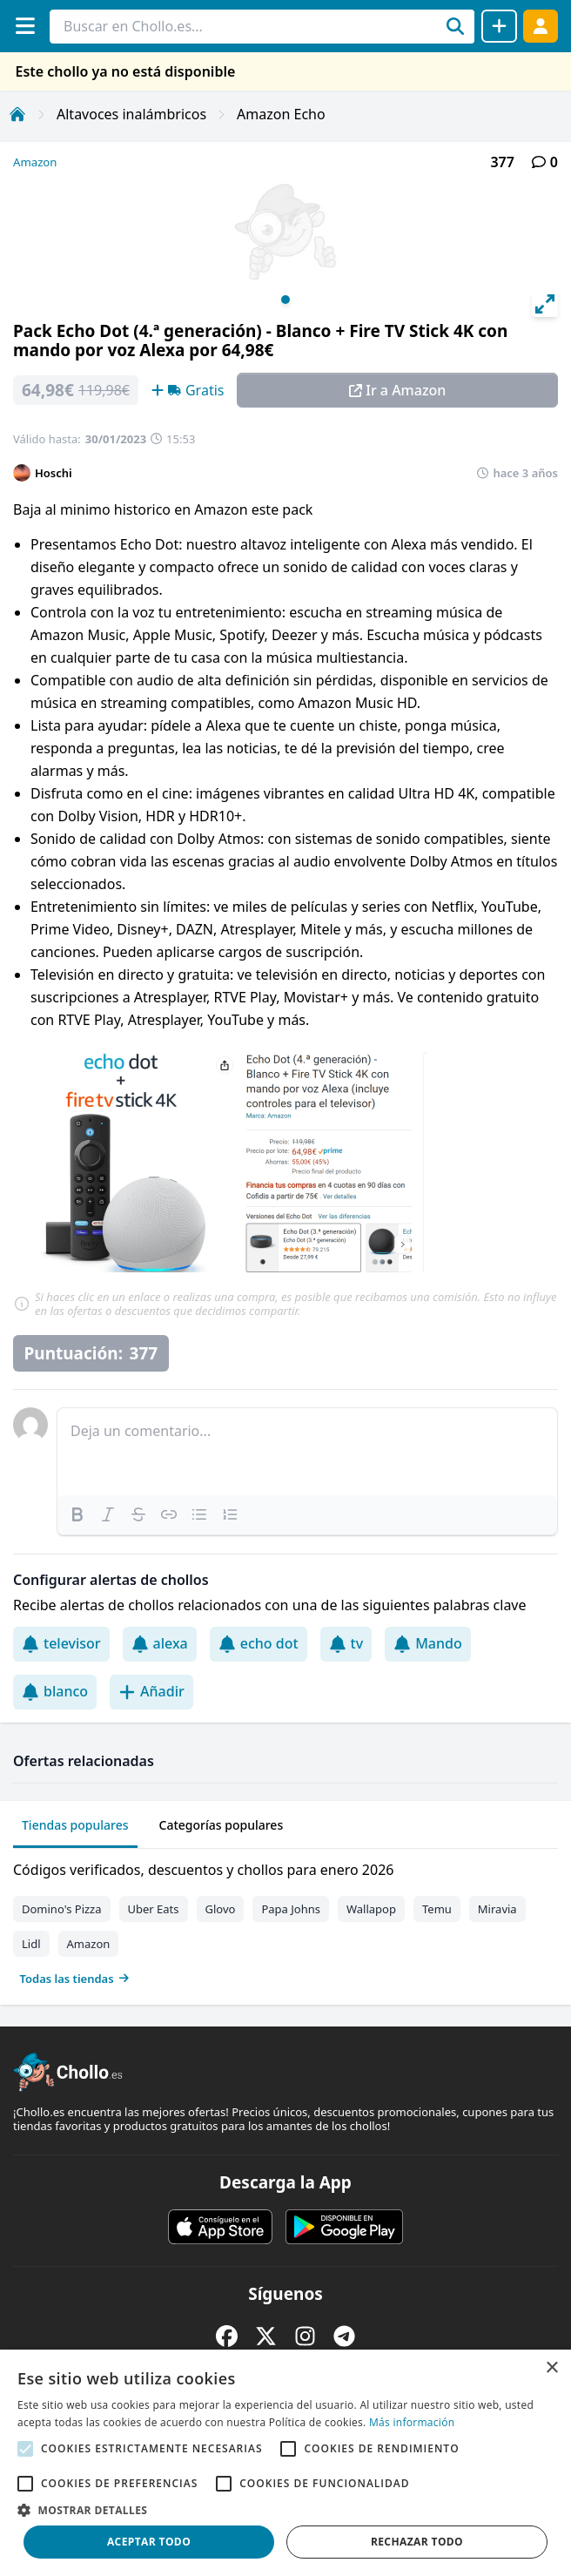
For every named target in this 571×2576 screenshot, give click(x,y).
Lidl (31, 1944)
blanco (55, 1691)
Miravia (497, 1909)
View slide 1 (285, 299)
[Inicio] (17, 114)
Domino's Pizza (62, 1909)
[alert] (285, 2463)
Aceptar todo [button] (149, 2541)
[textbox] (307, 1451)
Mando (427, 1643)
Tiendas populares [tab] (75, 1825)
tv (346, 1643)
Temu (437, 1909)
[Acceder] (540, 26)
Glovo (220, 1909)
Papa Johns (290, 1909)
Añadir (151, 1691)
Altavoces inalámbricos (131, 114)
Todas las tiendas (75, 1978)
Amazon (35, 162)
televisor (61, 1643)
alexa (159, 1643)
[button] (285, 2510)
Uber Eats (153, 1909)
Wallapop (371, 1909)
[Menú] (25, 26)
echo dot (258, 1643)
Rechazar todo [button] (417, 2541)
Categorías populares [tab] (221, 1825)
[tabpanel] (285, 1920)
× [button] (551, 2368)
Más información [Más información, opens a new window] (411, 2422)
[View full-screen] (545, 304)
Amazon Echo (281, 114)
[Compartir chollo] (499, 26)
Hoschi (53, 473)
